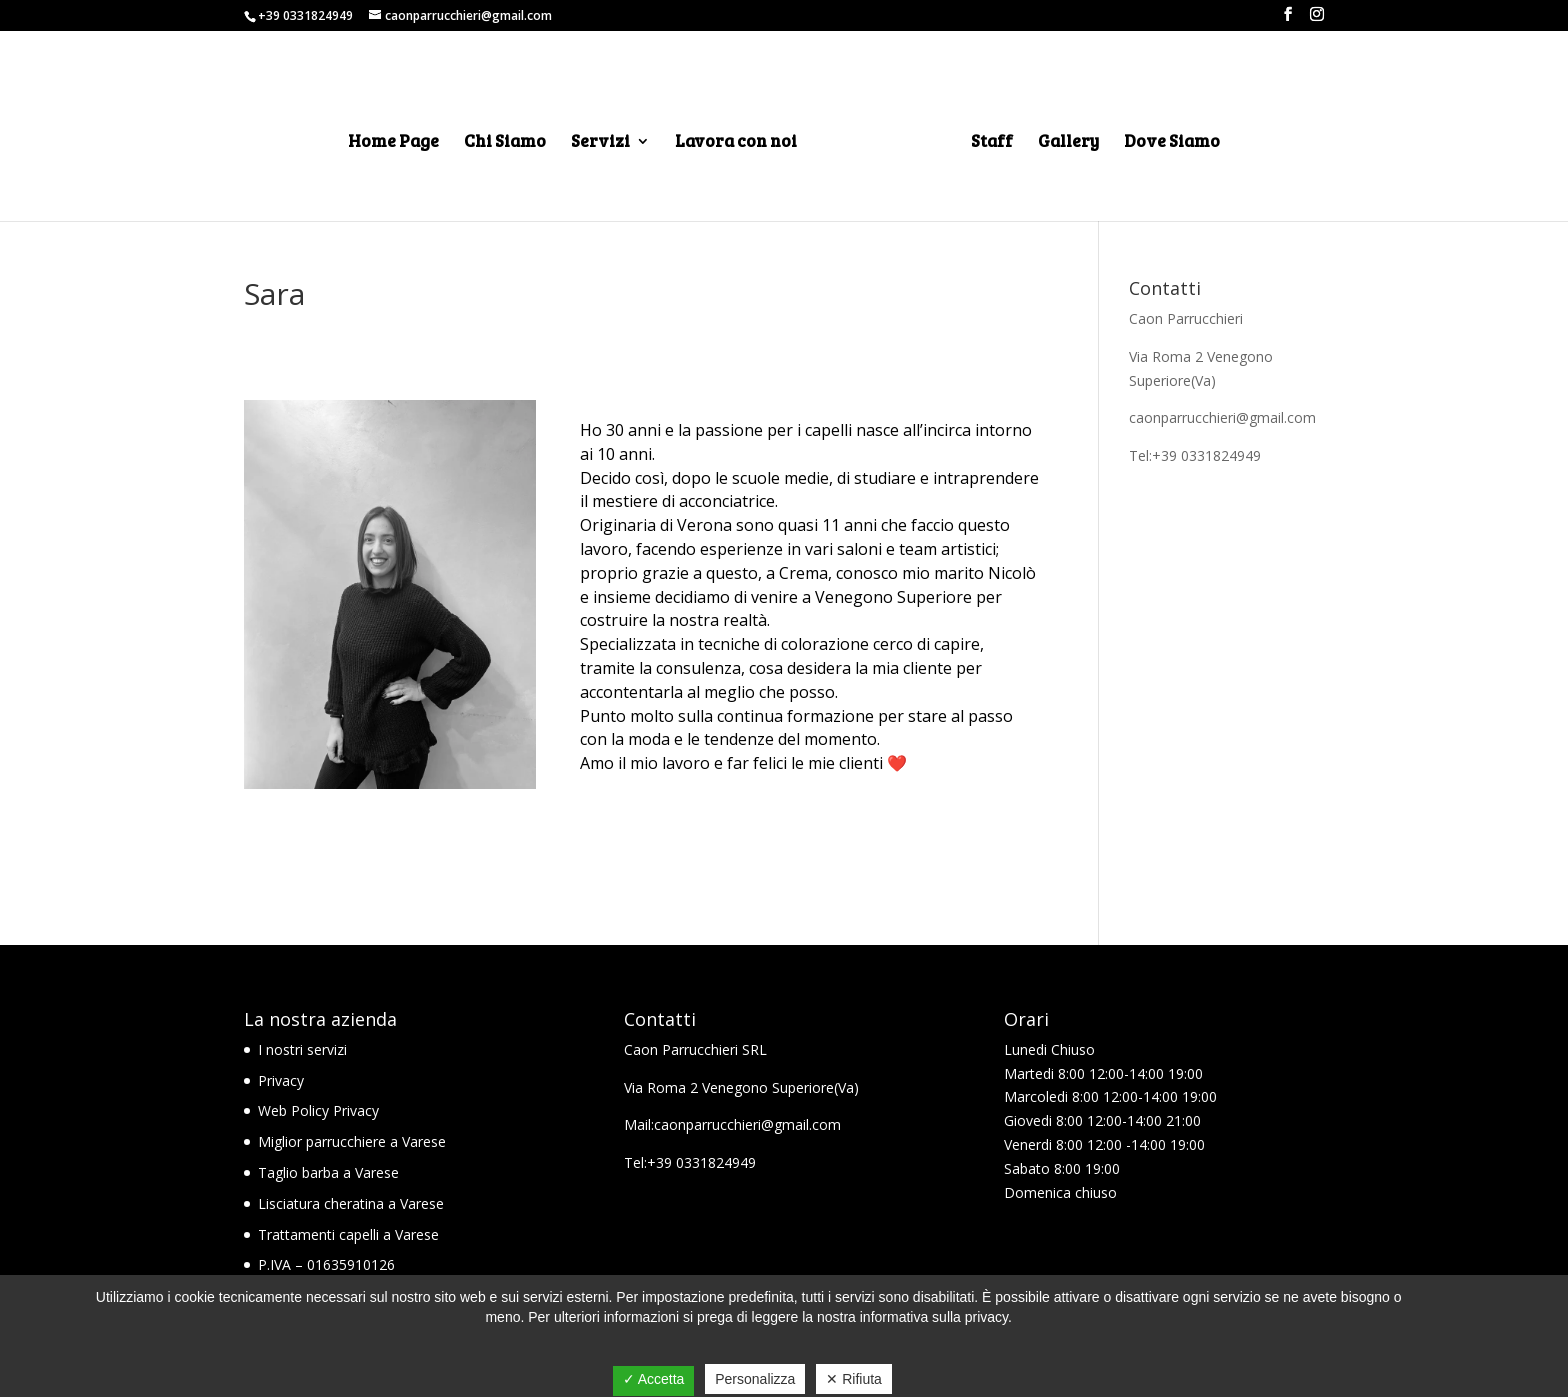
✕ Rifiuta (854, 1379)
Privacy (281, 1080)
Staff (992, 143)
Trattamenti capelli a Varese (348, 1234)
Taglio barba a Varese (328, 1172)
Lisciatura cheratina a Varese (351, 1203)
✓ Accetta (654, 1379)
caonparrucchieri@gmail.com (1222, 417)
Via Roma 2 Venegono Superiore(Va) (741, 1087)
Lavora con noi (736, 143)
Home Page (393, 143)
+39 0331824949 (305, 15)
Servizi (600, 143)
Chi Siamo (505, 143)
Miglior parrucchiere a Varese (352, 1141)
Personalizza (755, 1379)
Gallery (1068, 143)
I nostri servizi (302, 1049)
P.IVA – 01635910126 (326, 1264)
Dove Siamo (1172, 143)
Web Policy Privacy (318, 1110)
